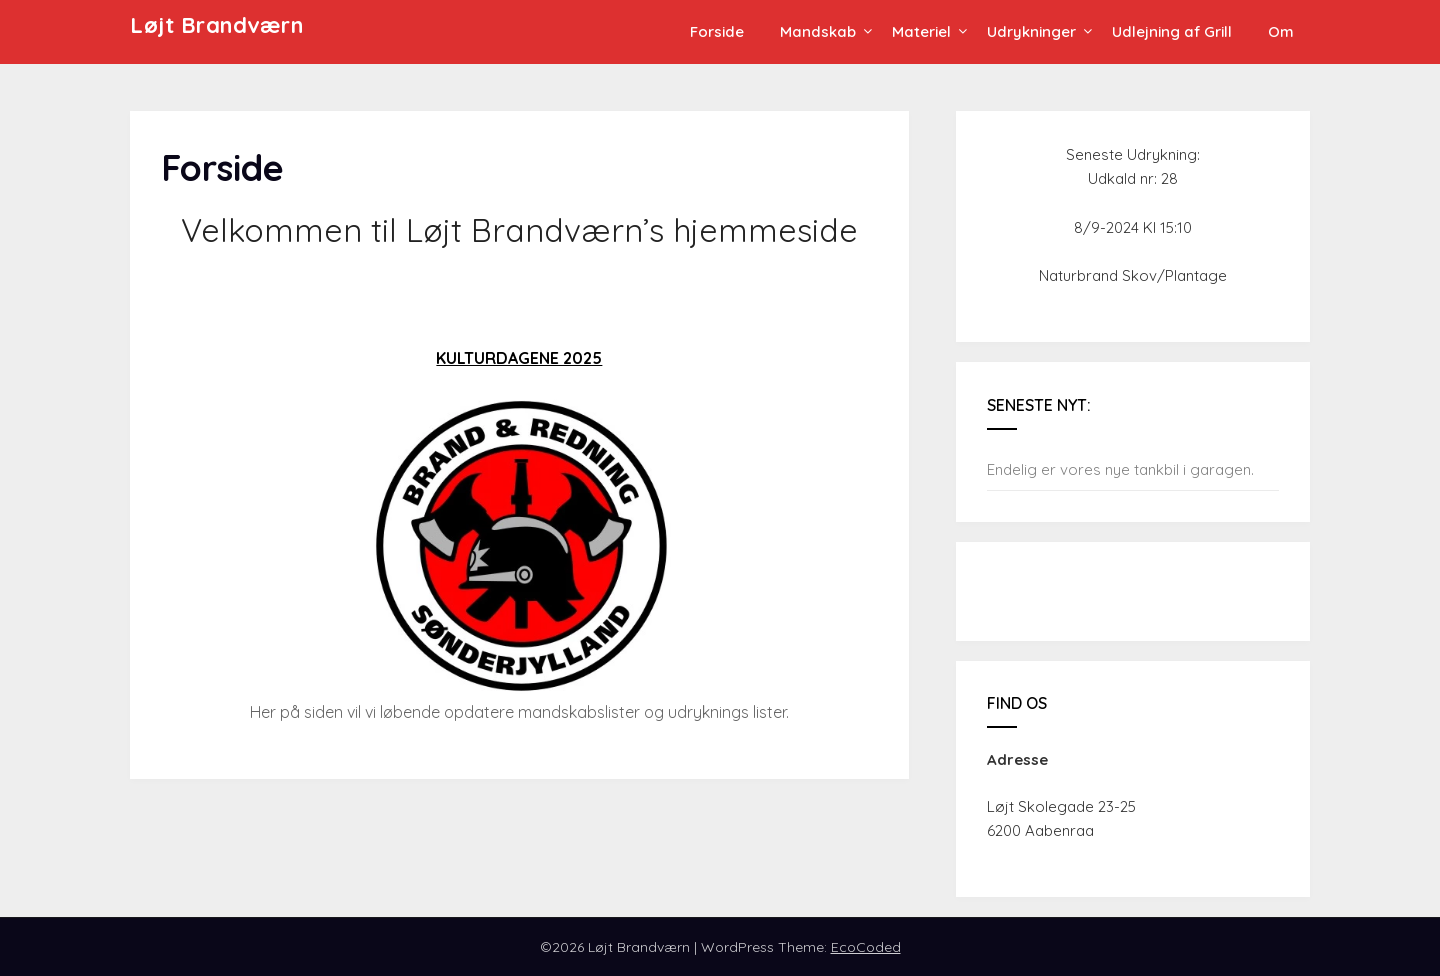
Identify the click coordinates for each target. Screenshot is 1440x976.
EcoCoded (866, 947)
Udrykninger (1031, 31)
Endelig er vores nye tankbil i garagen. (1120, 469)
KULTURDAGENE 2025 (519, 358)
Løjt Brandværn (216, 25)
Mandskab (818, 31)
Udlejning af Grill (1172, 31)
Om (1281, 31)
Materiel (921, 31)
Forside (717, 31)
